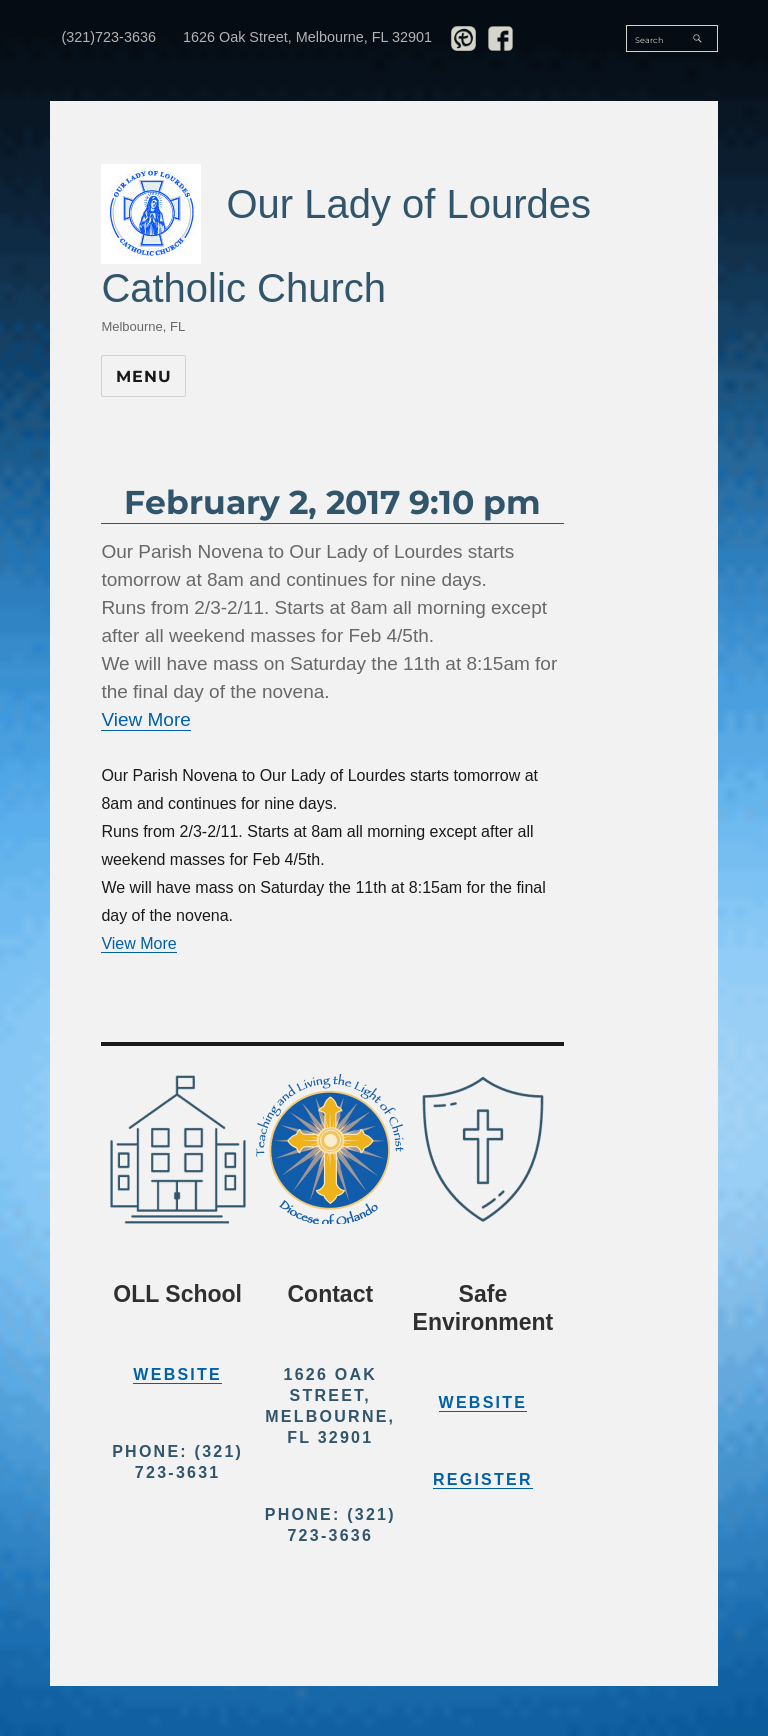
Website (177, 1374)
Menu (143, 376)
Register (483, 1479)
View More (145, 719)
